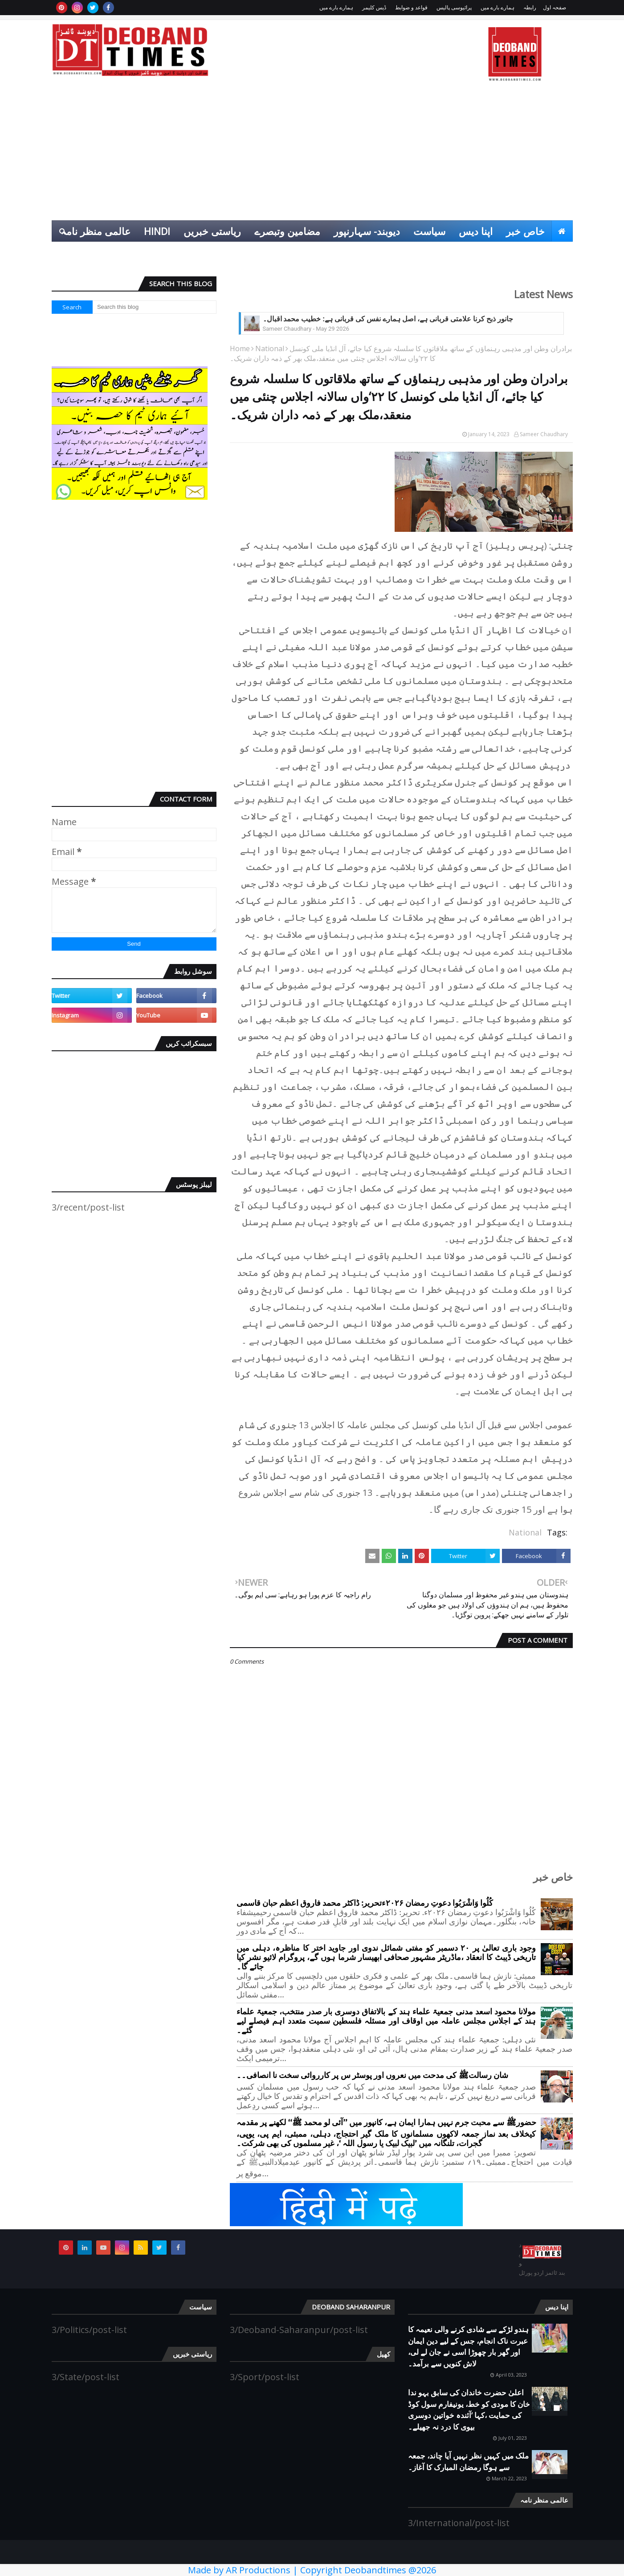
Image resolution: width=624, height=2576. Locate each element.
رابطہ (529, 7)
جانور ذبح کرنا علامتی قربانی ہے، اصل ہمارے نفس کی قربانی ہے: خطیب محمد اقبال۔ (388, 319)
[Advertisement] (312, 153)
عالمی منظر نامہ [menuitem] (96, 231)
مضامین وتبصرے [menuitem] (287, 231)
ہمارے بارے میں (497, 7)
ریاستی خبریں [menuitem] (212, 231)
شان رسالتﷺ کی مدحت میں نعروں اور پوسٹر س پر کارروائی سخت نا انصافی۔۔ (372, 2075)
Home (240, 348)
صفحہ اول (554, 7)
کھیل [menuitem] (556, 252)
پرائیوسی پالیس (454, 7)
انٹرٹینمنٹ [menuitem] (512, 252)
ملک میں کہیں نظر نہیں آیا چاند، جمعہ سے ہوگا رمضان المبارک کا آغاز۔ (468, 2461)
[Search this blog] (154, 307)
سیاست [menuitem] (429, 231)
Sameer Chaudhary (544, 434)
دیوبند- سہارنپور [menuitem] (367, 231)
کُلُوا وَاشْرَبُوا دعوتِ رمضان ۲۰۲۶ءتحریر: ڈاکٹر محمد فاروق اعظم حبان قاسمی (365, 1903)
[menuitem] (562, 231)
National (269, 348)
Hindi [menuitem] (157, 231)
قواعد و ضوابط (411, 7)
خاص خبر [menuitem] (525, 231)
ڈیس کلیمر (374, 7)
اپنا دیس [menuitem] (476, 231)
